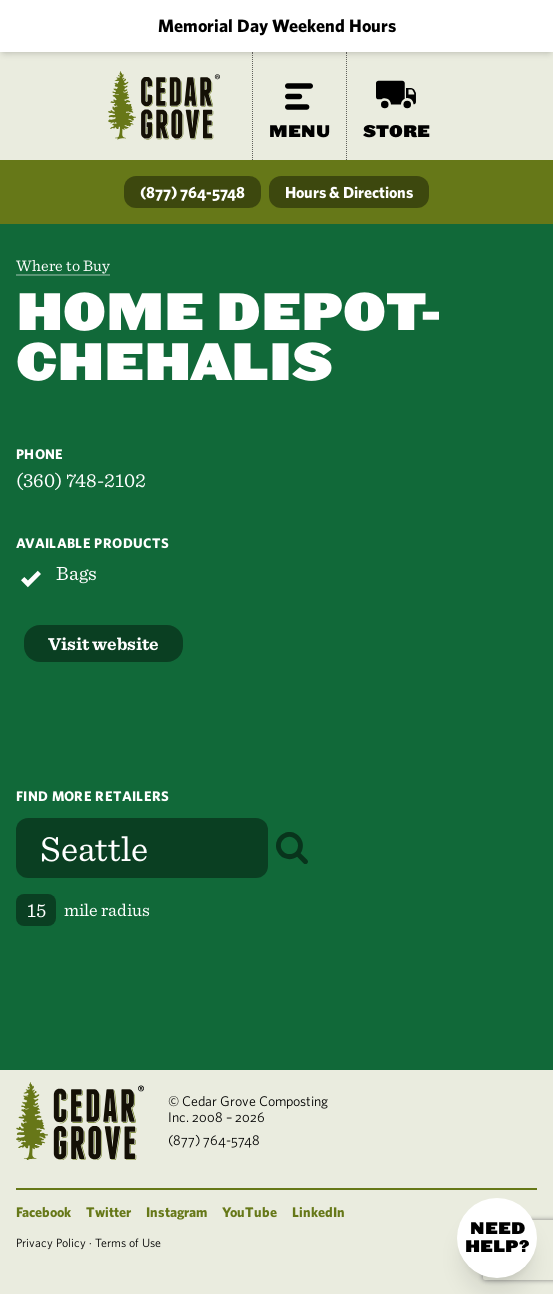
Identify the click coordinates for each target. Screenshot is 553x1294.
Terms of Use (128, 1242)
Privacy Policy (51, 1242)
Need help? (497, 1237)
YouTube (249, 1212)
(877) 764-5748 (192, 192)
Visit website (103, 643)
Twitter (108, 1212)
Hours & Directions (349, 192)
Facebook (43, 1212)
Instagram (176, 1212)
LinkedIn (318, 1212)
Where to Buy (63, 265)
